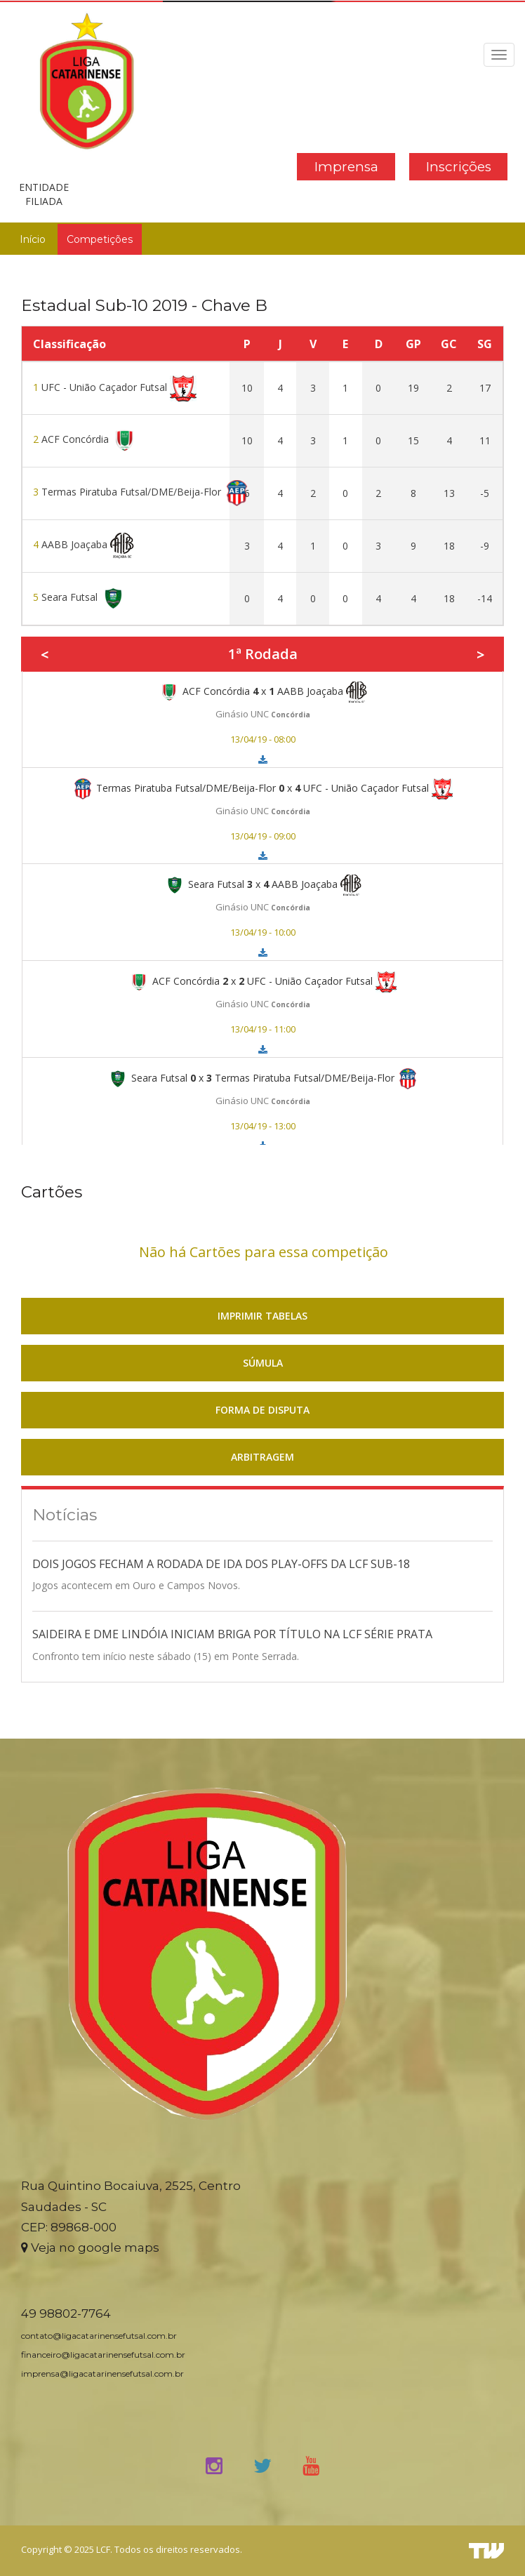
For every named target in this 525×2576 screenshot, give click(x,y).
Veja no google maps (90, 2247)
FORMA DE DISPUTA (262, 1409)
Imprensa (346, 167)
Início (33, 239)
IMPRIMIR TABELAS (262, 1315)
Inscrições (458, 167)
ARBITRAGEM (262, 1456)
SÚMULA (263, 1362)
